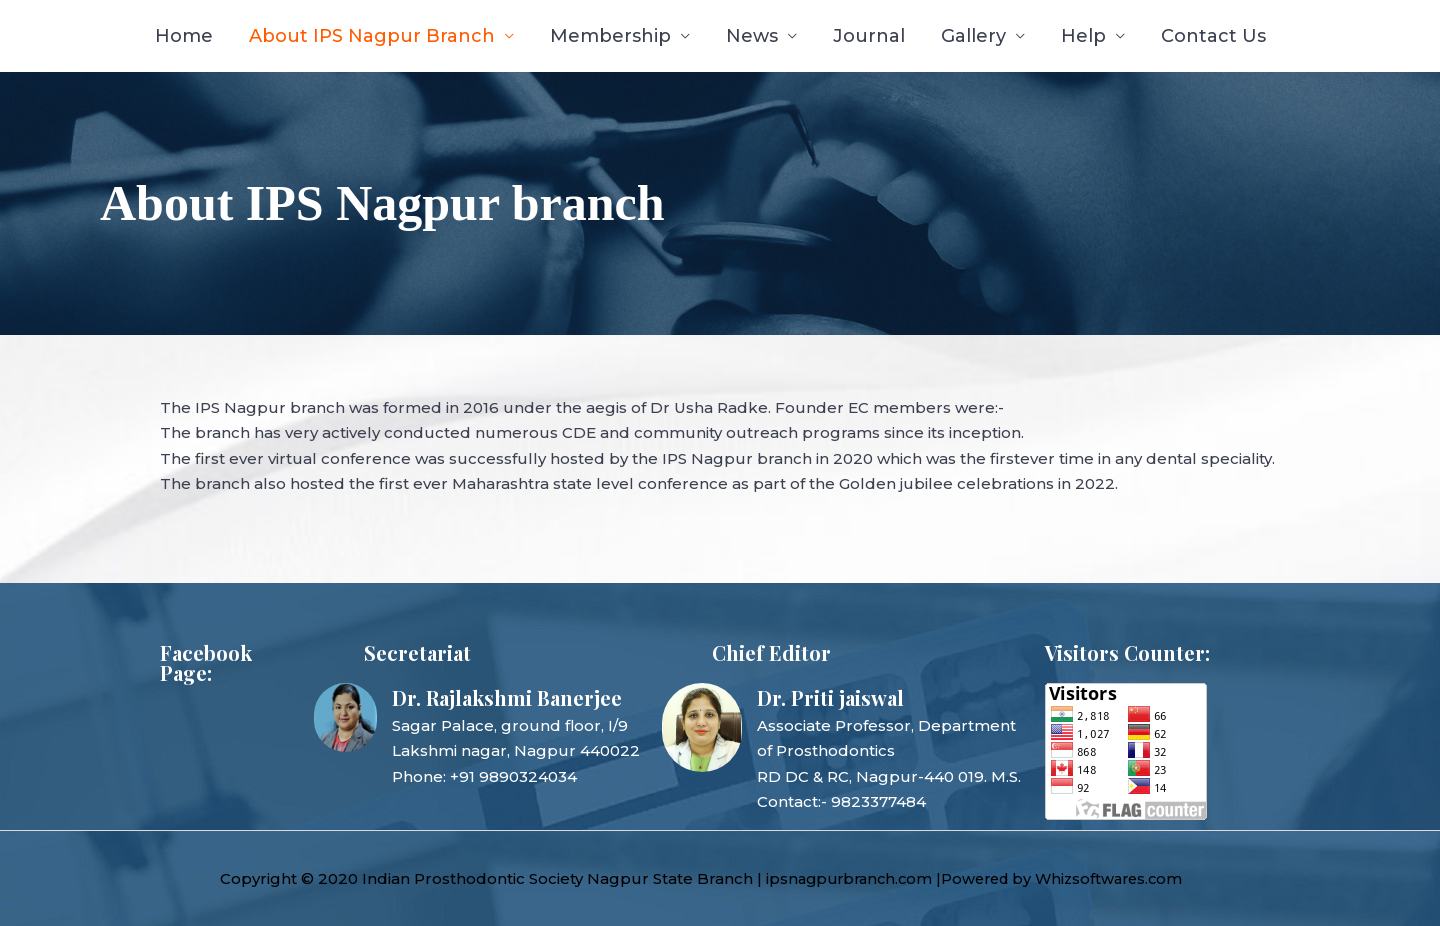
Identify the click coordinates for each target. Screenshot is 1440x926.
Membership (610, 36)
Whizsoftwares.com (1124, 878)
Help (1083, 36)
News (752, 36)
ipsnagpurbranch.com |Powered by (907, 878)
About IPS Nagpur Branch (372, 36)
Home (184, 36)
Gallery (973, 36)
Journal (869, 36)
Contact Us (1213, 36)
